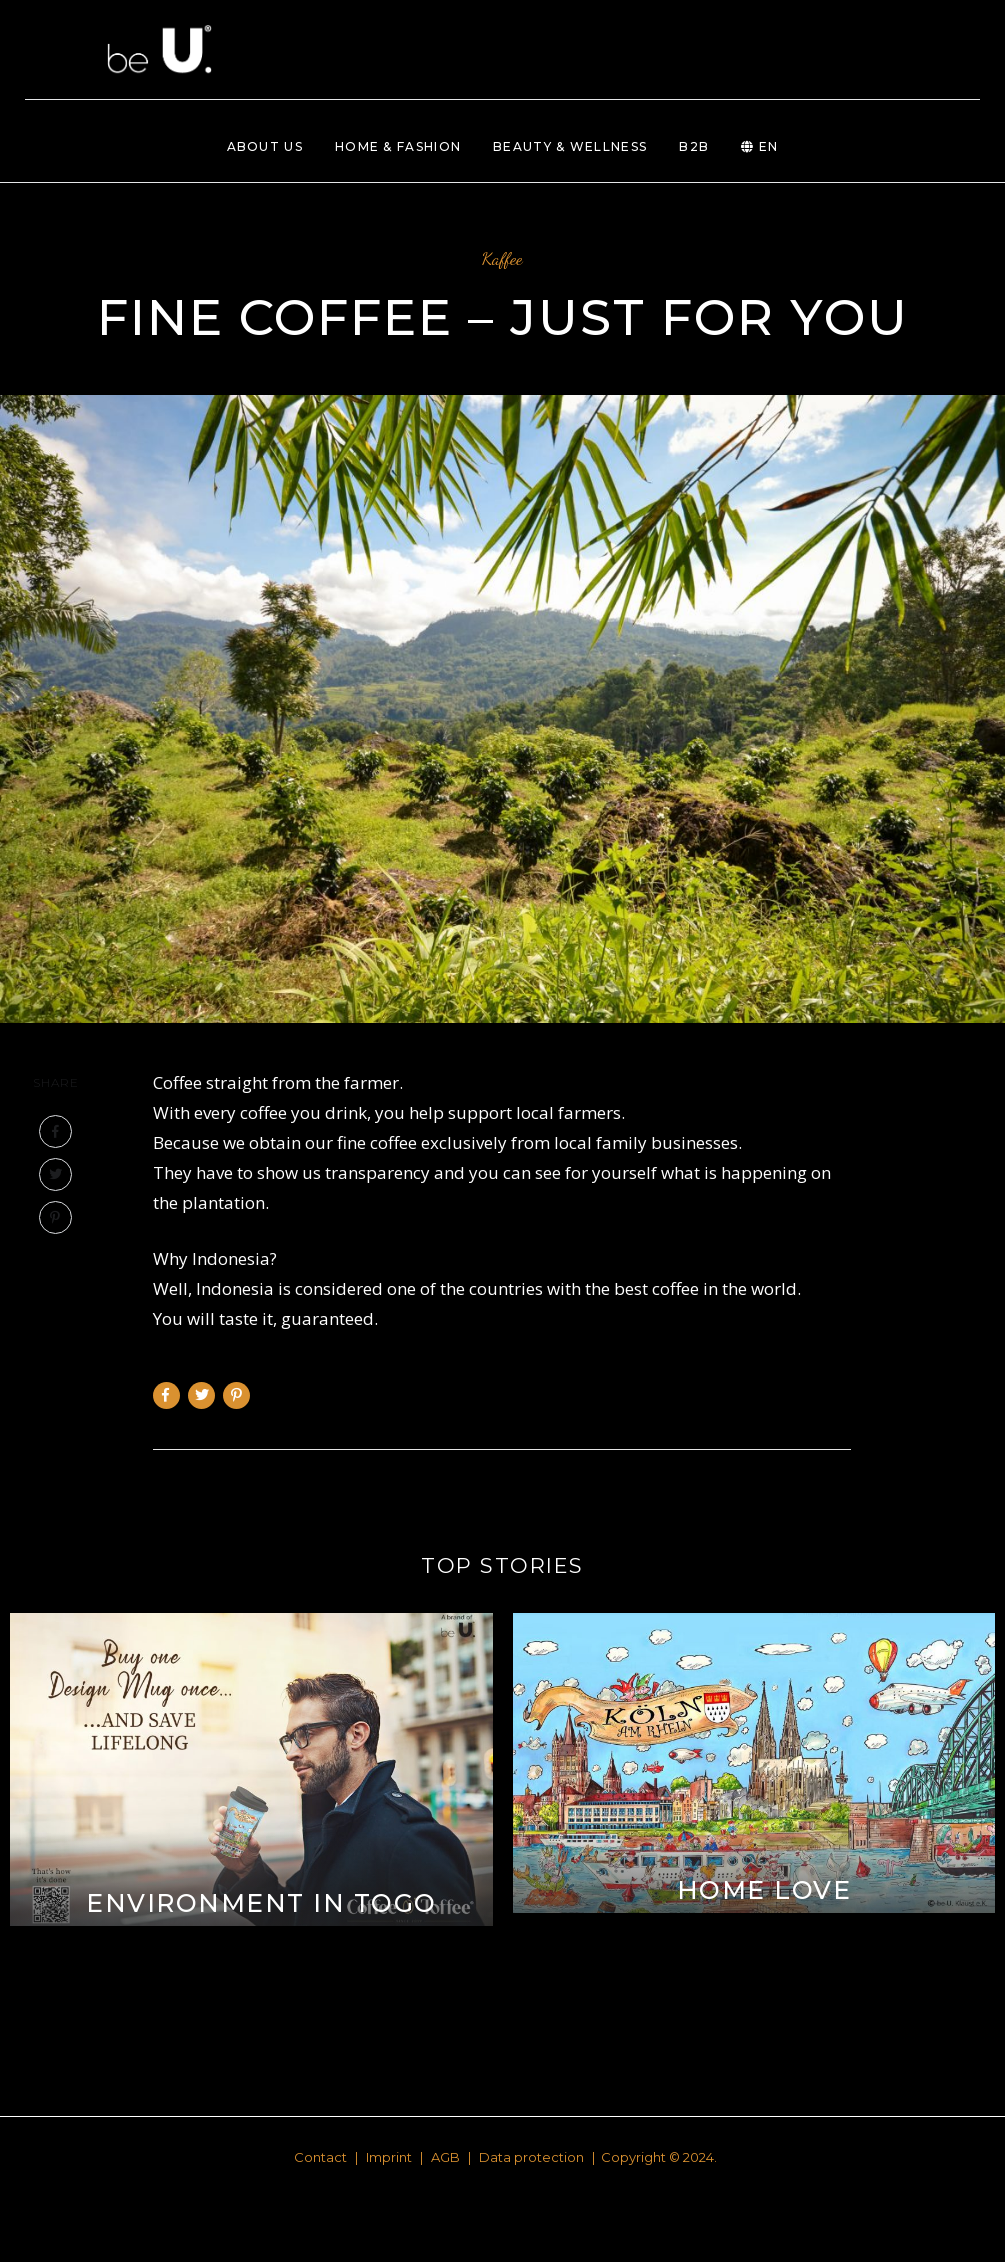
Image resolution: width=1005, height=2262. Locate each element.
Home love (764, 1890)
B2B (694, 146)
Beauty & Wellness (570, 146)
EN (759, 146)
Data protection (531, 2157)
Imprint (389, 2157)
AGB (445, 2157)
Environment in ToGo (261, 1903)
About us (265, 146)
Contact (320, 2157)
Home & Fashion (398, 146)
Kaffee (502, 258)
